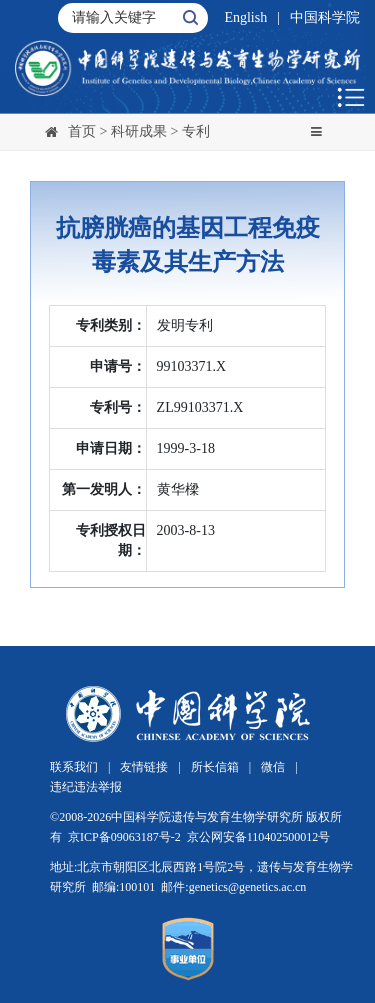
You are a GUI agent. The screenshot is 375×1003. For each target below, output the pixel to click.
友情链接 (144, 767)
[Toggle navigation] (316, 133)
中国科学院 (325, 17)
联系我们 (74, 767)
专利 (196, 131)
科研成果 (139, 131)
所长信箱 (215, 767)
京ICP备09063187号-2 (124, 837)
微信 (273, 767)
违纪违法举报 (86, 787)
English (245, 17)
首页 (82, 131)
